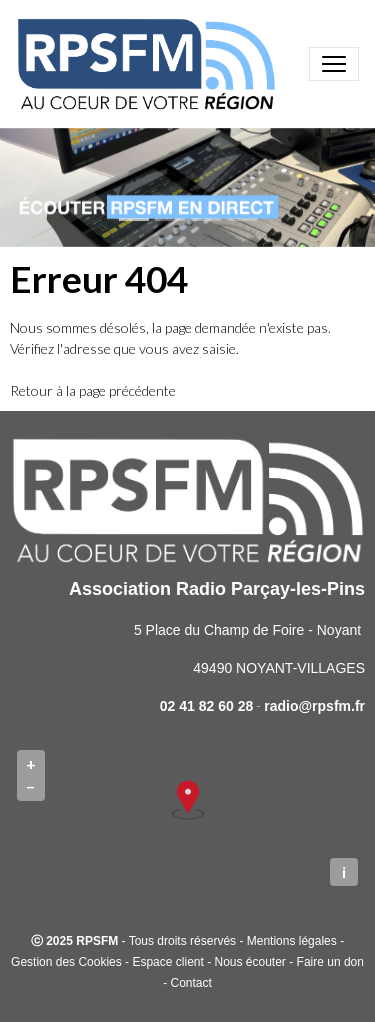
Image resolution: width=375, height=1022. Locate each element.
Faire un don (330, 962)
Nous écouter (249, 962)
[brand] (150, 64)
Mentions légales (292, 941)
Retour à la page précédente (93, 390)
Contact (190, 983)
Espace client (167, 962)
